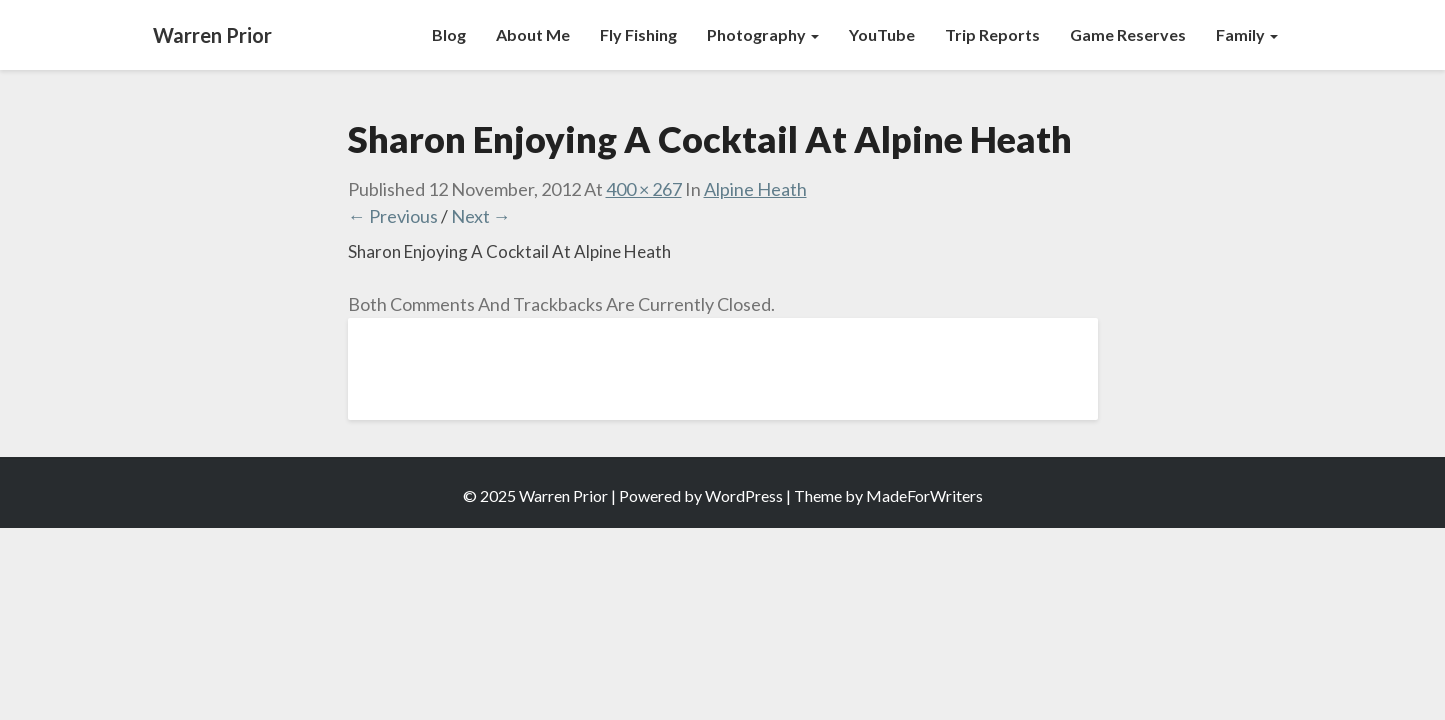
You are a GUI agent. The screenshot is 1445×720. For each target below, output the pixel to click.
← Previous (393, 216)
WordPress (744, 495)
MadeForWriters (924, 495)
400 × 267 (644, 189)
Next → (481, 216)
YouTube (882, 34)
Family (1247, 34)
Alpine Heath (755, 189)
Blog (449, 34)
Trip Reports (992, 34)
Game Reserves (1128, 34)
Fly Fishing (638, 34)
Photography (763, 34)
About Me (533, 34)
